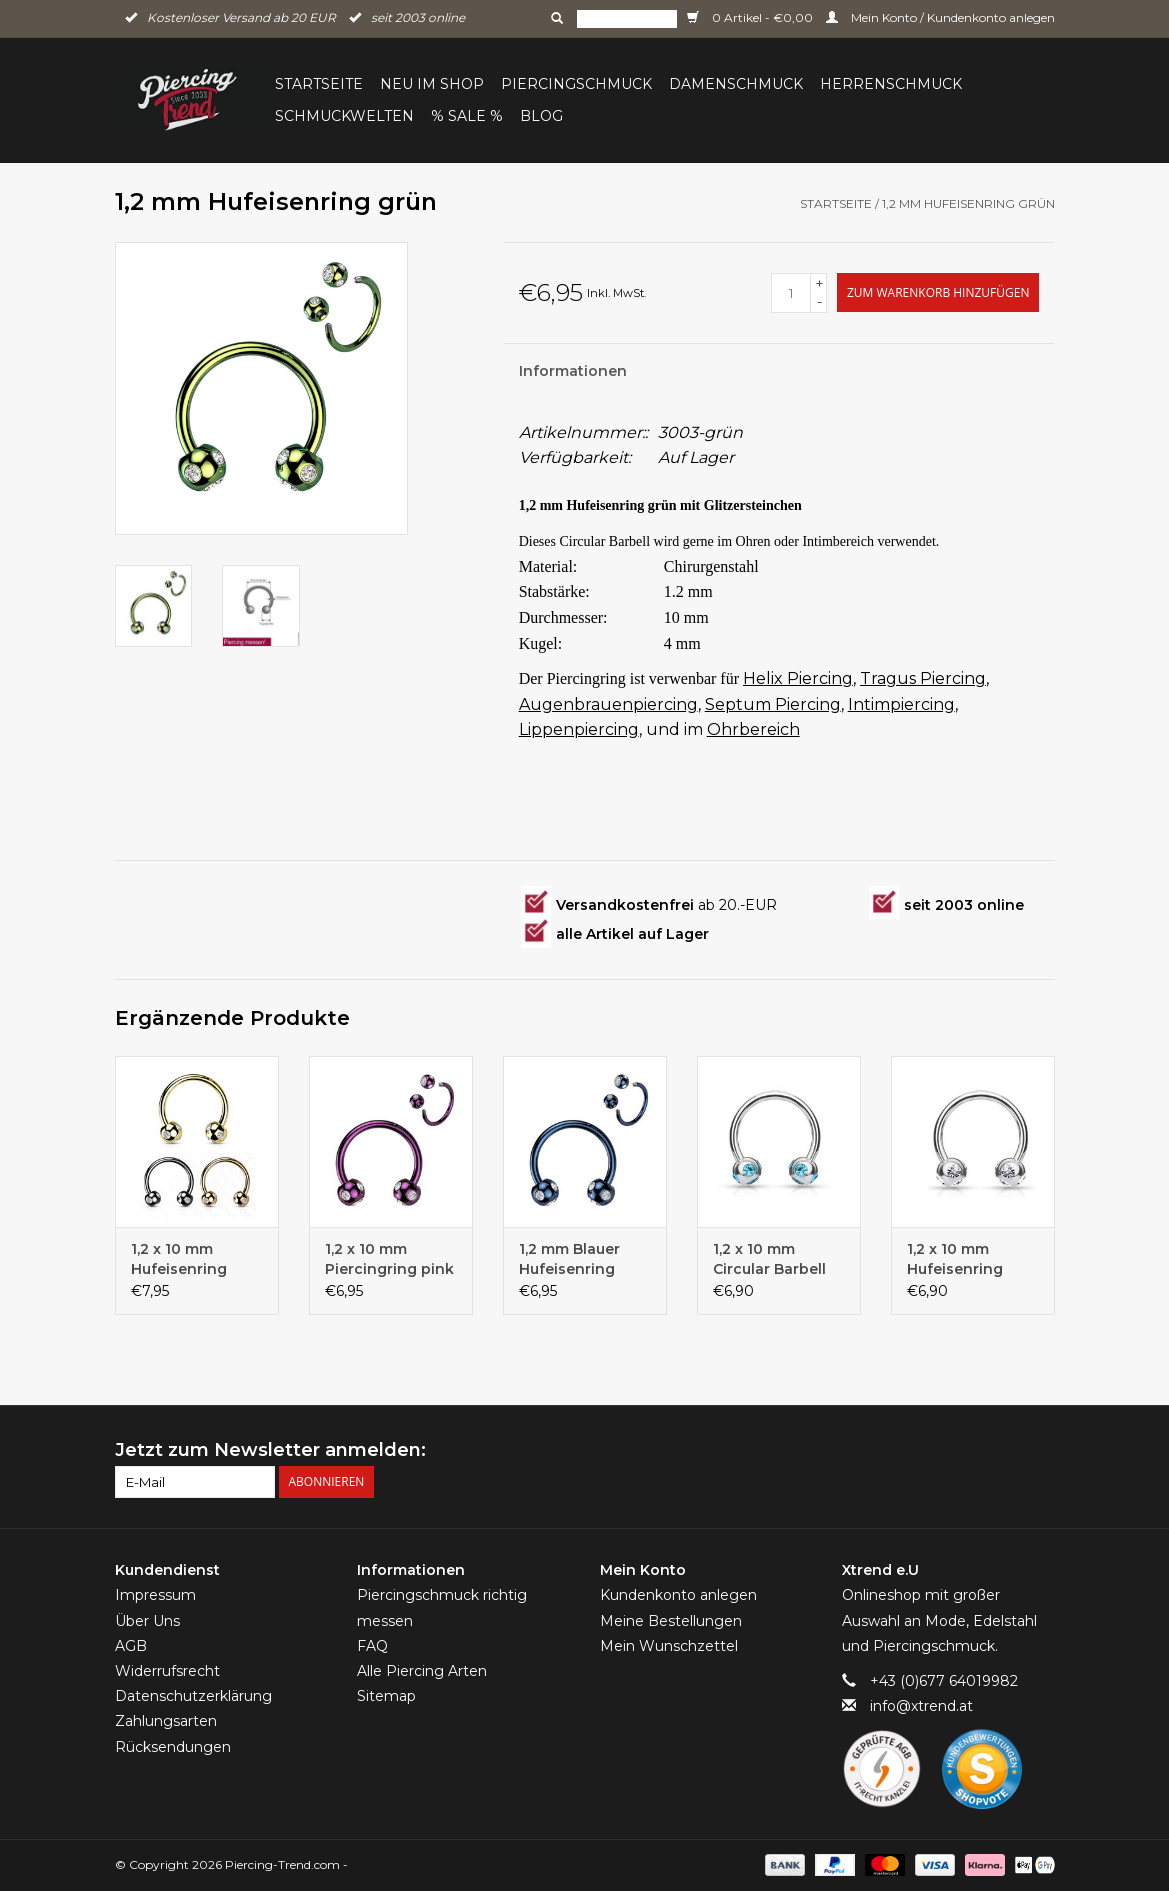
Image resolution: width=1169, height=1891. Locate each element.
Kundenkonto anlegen (678, 1595)
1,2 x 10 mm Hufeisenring (955, 1259)
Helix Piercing (798, 678)
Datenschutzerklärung (193, 1696)
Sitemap (386, 1696)
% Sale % (467, 116)
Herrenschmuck (891, 84)
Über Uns (147, 1621)
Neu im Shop (432, 84)
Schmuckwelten (344, 116)
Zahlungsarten (166, 1721)
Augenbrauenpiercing (608, 704)
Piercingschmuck (576, 84)
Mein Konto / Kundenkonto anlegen (940, 17)
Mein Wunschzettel (669, 1646)
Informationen (573, 371)
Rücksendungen (173, 1747)
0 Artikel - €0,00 (751, 17)
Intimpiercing (901, 704)
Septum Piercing (773, 704)
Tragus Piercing (923, 678)
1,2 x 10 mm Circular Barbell (769, 1259)
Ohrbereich (753, 729)
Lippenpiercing (579, 729)
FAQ (372, 1646)
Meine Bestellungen (671, 1621)
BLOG (541, 116)
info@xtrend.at (921, 1706)
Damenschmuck (736, 84)
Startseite (319, 84)
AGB (131, 1646)
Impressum (155, 1595)
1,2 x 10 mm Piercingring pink (389, 1259)
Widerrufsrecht (167, 1671)
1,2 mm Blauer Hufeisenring (569, 1259)
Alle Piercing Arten (422, 1671)
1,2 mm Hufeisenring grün (968, 203)
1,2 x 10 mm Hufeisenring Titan (179, 1259)
